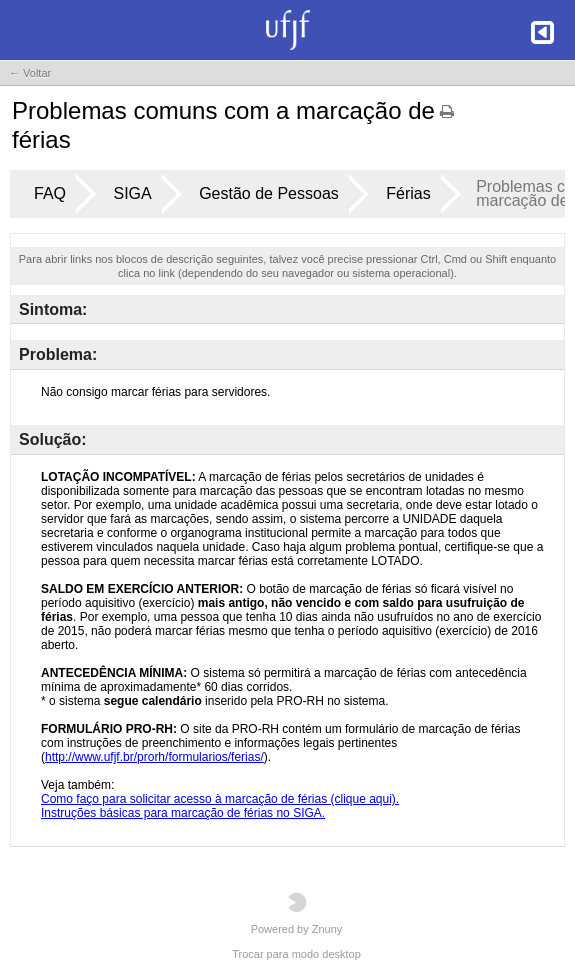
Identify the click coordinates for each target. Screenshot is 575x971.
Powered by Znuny (297, 913)
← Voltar (30, 73)
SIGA (132, 193)
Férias (408, 193)
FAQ (50, 193)
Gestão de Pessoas (269, 193)
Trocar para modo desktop (296, 954)
